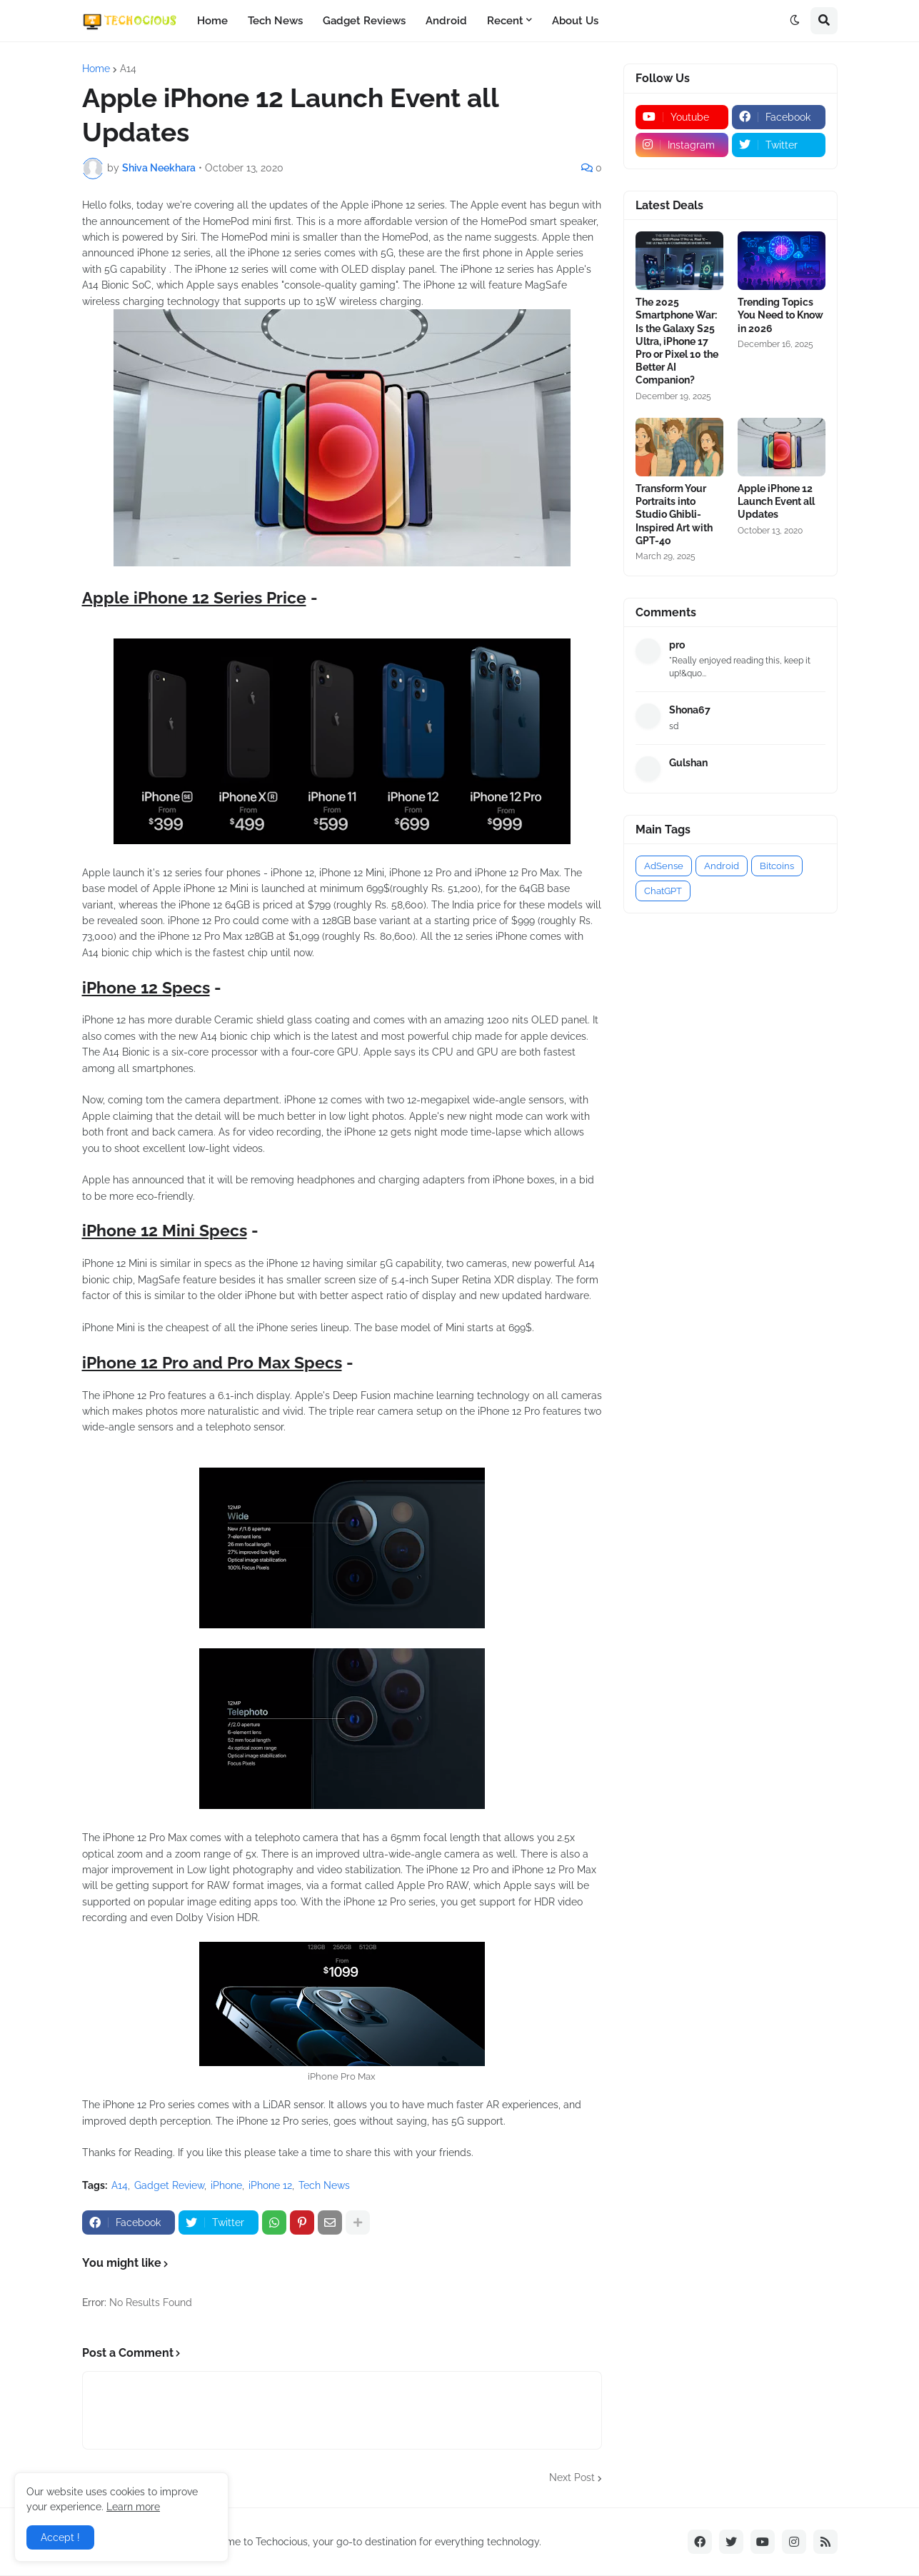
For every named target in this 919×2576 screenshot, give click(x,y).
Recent (505, 20)
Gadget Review (169, 2185)
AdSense (663, 866)
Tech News (275, 20)
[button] (794, 20)
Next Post (572, 2477)
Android (446, 20)
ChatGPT (663, 891)
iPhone (226, 2185)
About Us (575, 20)
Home (212, 20)
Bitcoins (777, 866)
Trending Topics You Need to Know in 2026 (780, 315)
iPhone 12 (270, 2185)
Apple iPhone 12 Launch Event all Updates (776, 501)
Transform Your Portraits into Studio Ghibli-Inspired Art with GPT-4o (674, 514)
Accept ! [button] (60, 2537)
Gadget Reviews (364, 20)
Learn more (133, 2506)
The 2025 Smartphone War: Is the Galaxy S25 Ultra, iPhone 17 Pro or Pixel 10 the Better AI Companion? (677, 341)
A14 (128, 69)
